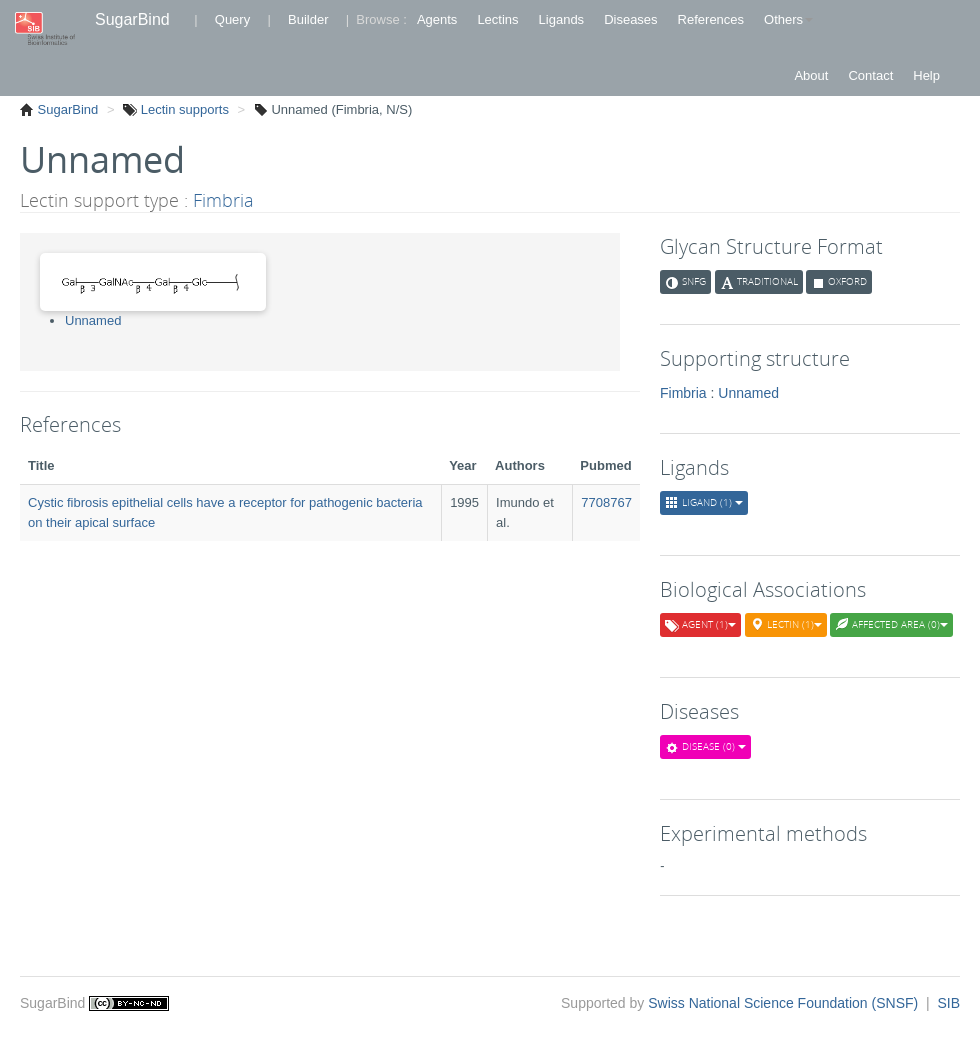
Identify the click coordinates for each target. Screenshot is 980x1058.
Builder (308, 19)
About (811, 75)
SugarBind (132, 19)
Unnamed (93, 320)
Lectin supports (183, 109)
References (711, 19)
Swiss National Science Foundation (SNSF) (785, 1003)
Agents (437, 19)
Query (232, 19)
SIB (948, 1003)
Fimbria (223, 200)
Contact (870, 75)
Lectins (497, 19)
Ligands (562, 19)
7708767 (606, 502)
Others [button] (788, 19)
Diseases (630, 19)
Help (926, 75)
